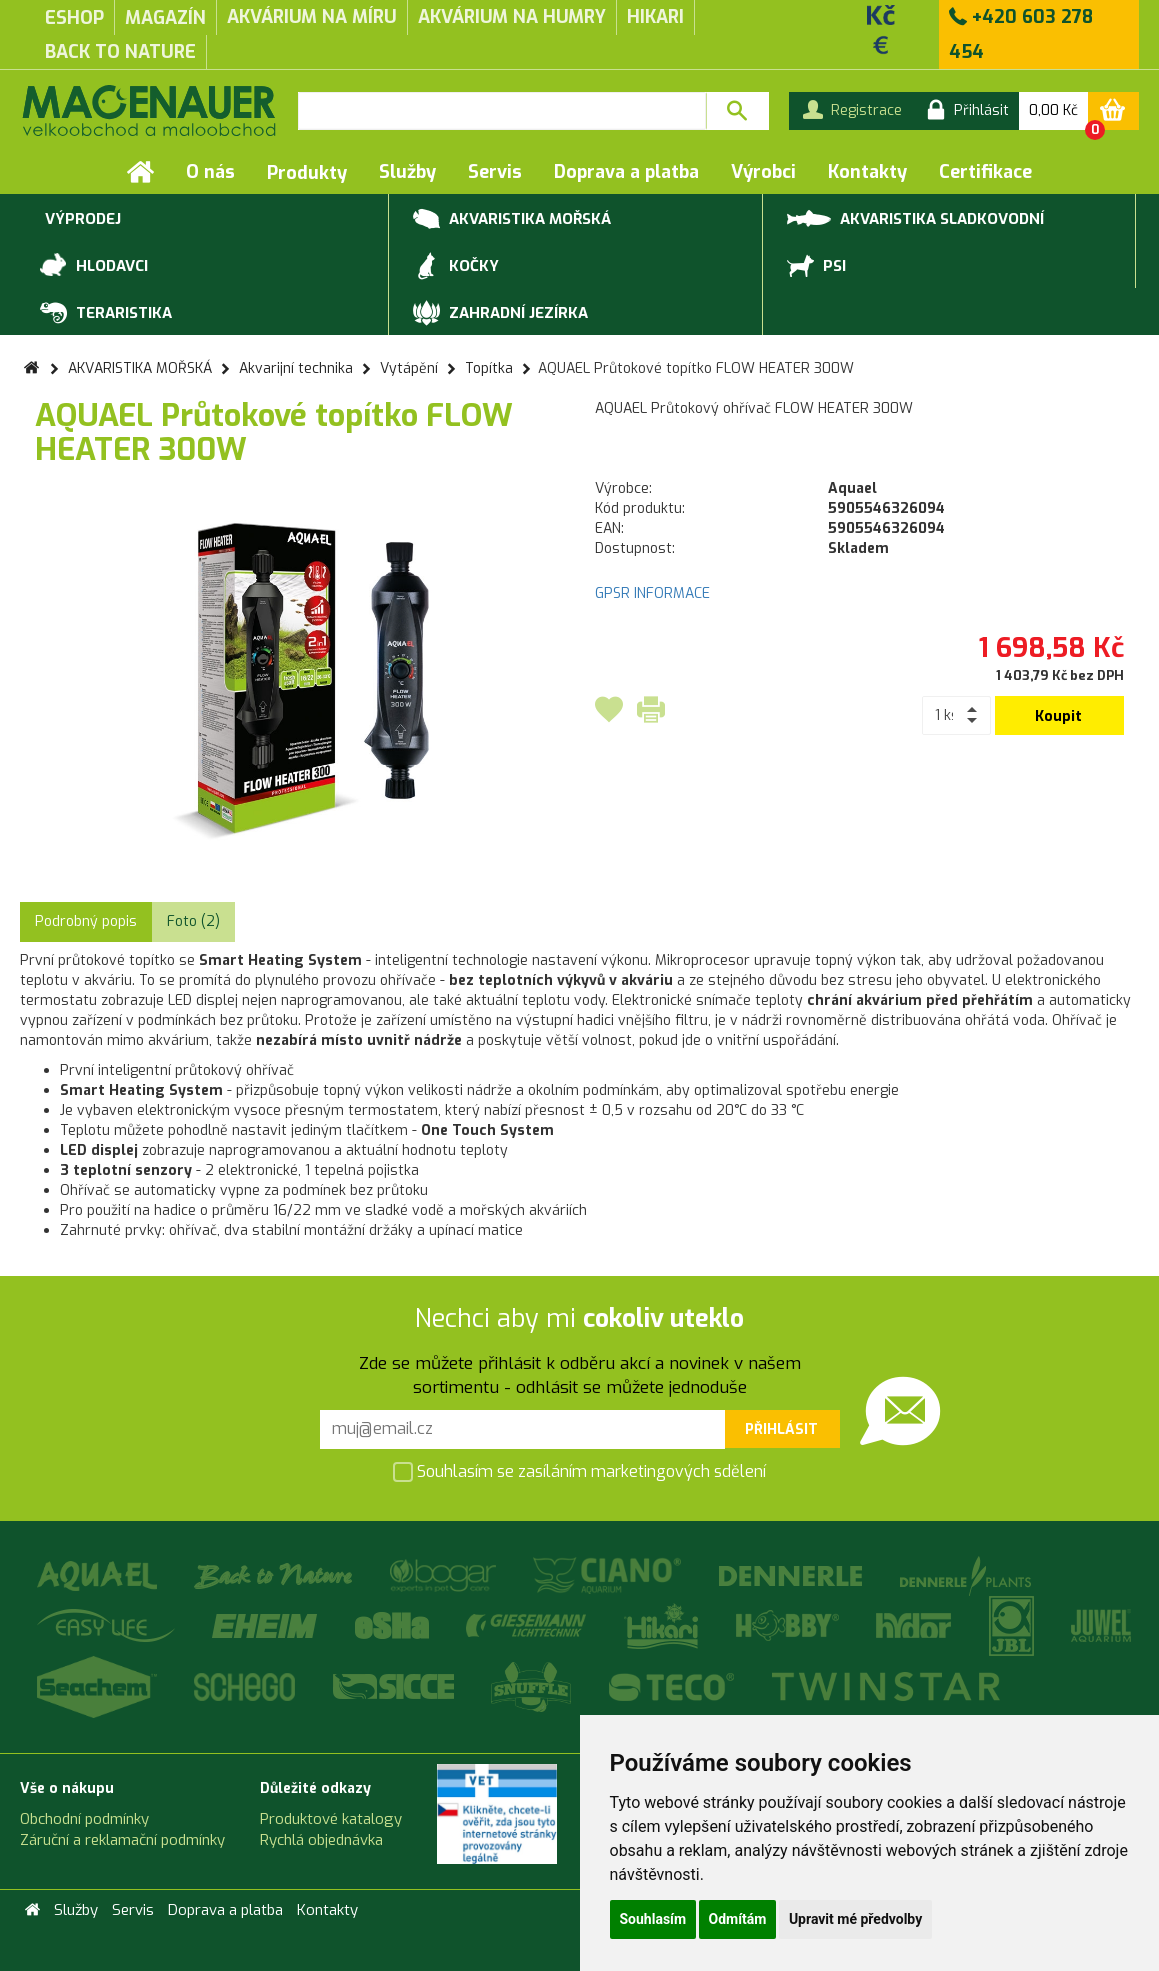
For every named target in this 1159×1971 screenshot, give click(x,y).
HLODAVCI (94, 267)
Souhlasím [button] (653, 1919)
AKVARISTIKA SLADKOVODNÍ (915, 217)
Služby (407, 172)
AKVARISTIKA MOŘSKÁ (512, 220)
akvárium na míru (312, 17)
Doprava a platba (626, 172)
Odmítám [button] (738, 1919)
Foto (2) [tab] (193, 921)
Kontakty (867, 172)
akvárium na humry (512, 17)
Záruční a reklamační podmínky (122, 1840)
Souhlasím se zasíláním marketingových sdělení (579, 1473)
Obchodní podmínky (84, 1819)
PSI (816, 267)
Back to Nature (120, 52)
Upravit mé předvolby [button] (855, 1919)
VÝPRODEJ (80, 220)
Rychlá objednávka (321, 1840)
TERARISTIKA (106, 314)
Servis (495, 172)
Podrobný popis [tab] (86, 921)
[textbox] (502, 111)
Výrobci (763, 172)
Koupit (1058, 716)
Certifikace (985, 172)
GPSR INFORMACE (652, 593)
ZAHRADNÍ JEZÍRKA (500, 314)
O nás (210, 172)
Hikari (655, 17)
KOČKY (456, 267)
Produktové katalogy (331, 1819)
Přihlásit (781, 1429)
